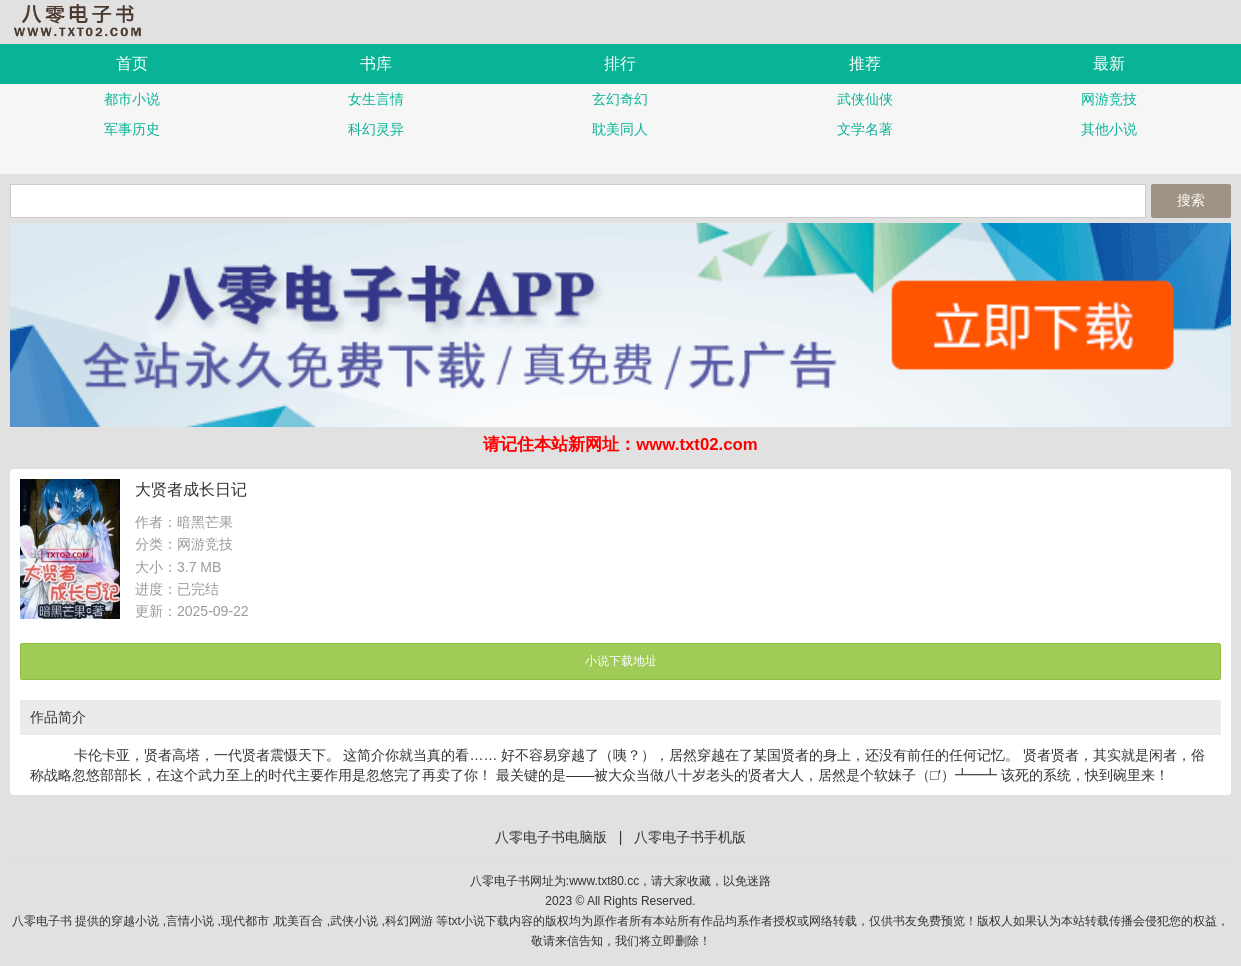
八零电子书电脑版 (551, 837)
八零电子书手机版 (85, 20)
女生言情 (376, 99)
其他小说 (1109, 129)
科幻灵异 (376, 129)
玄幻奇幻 (620, 99)
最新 (1109, 63)
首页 (132, 63)
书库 (376, 63)
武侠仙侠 (865, 99)
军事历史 (132, 129)
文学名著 (865, 129)
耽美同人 (620, 129)
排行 (620, 63)
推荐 (865, 63)
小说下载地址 (621, 661)
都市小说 (132, 99)
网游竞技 (1109, 99)
